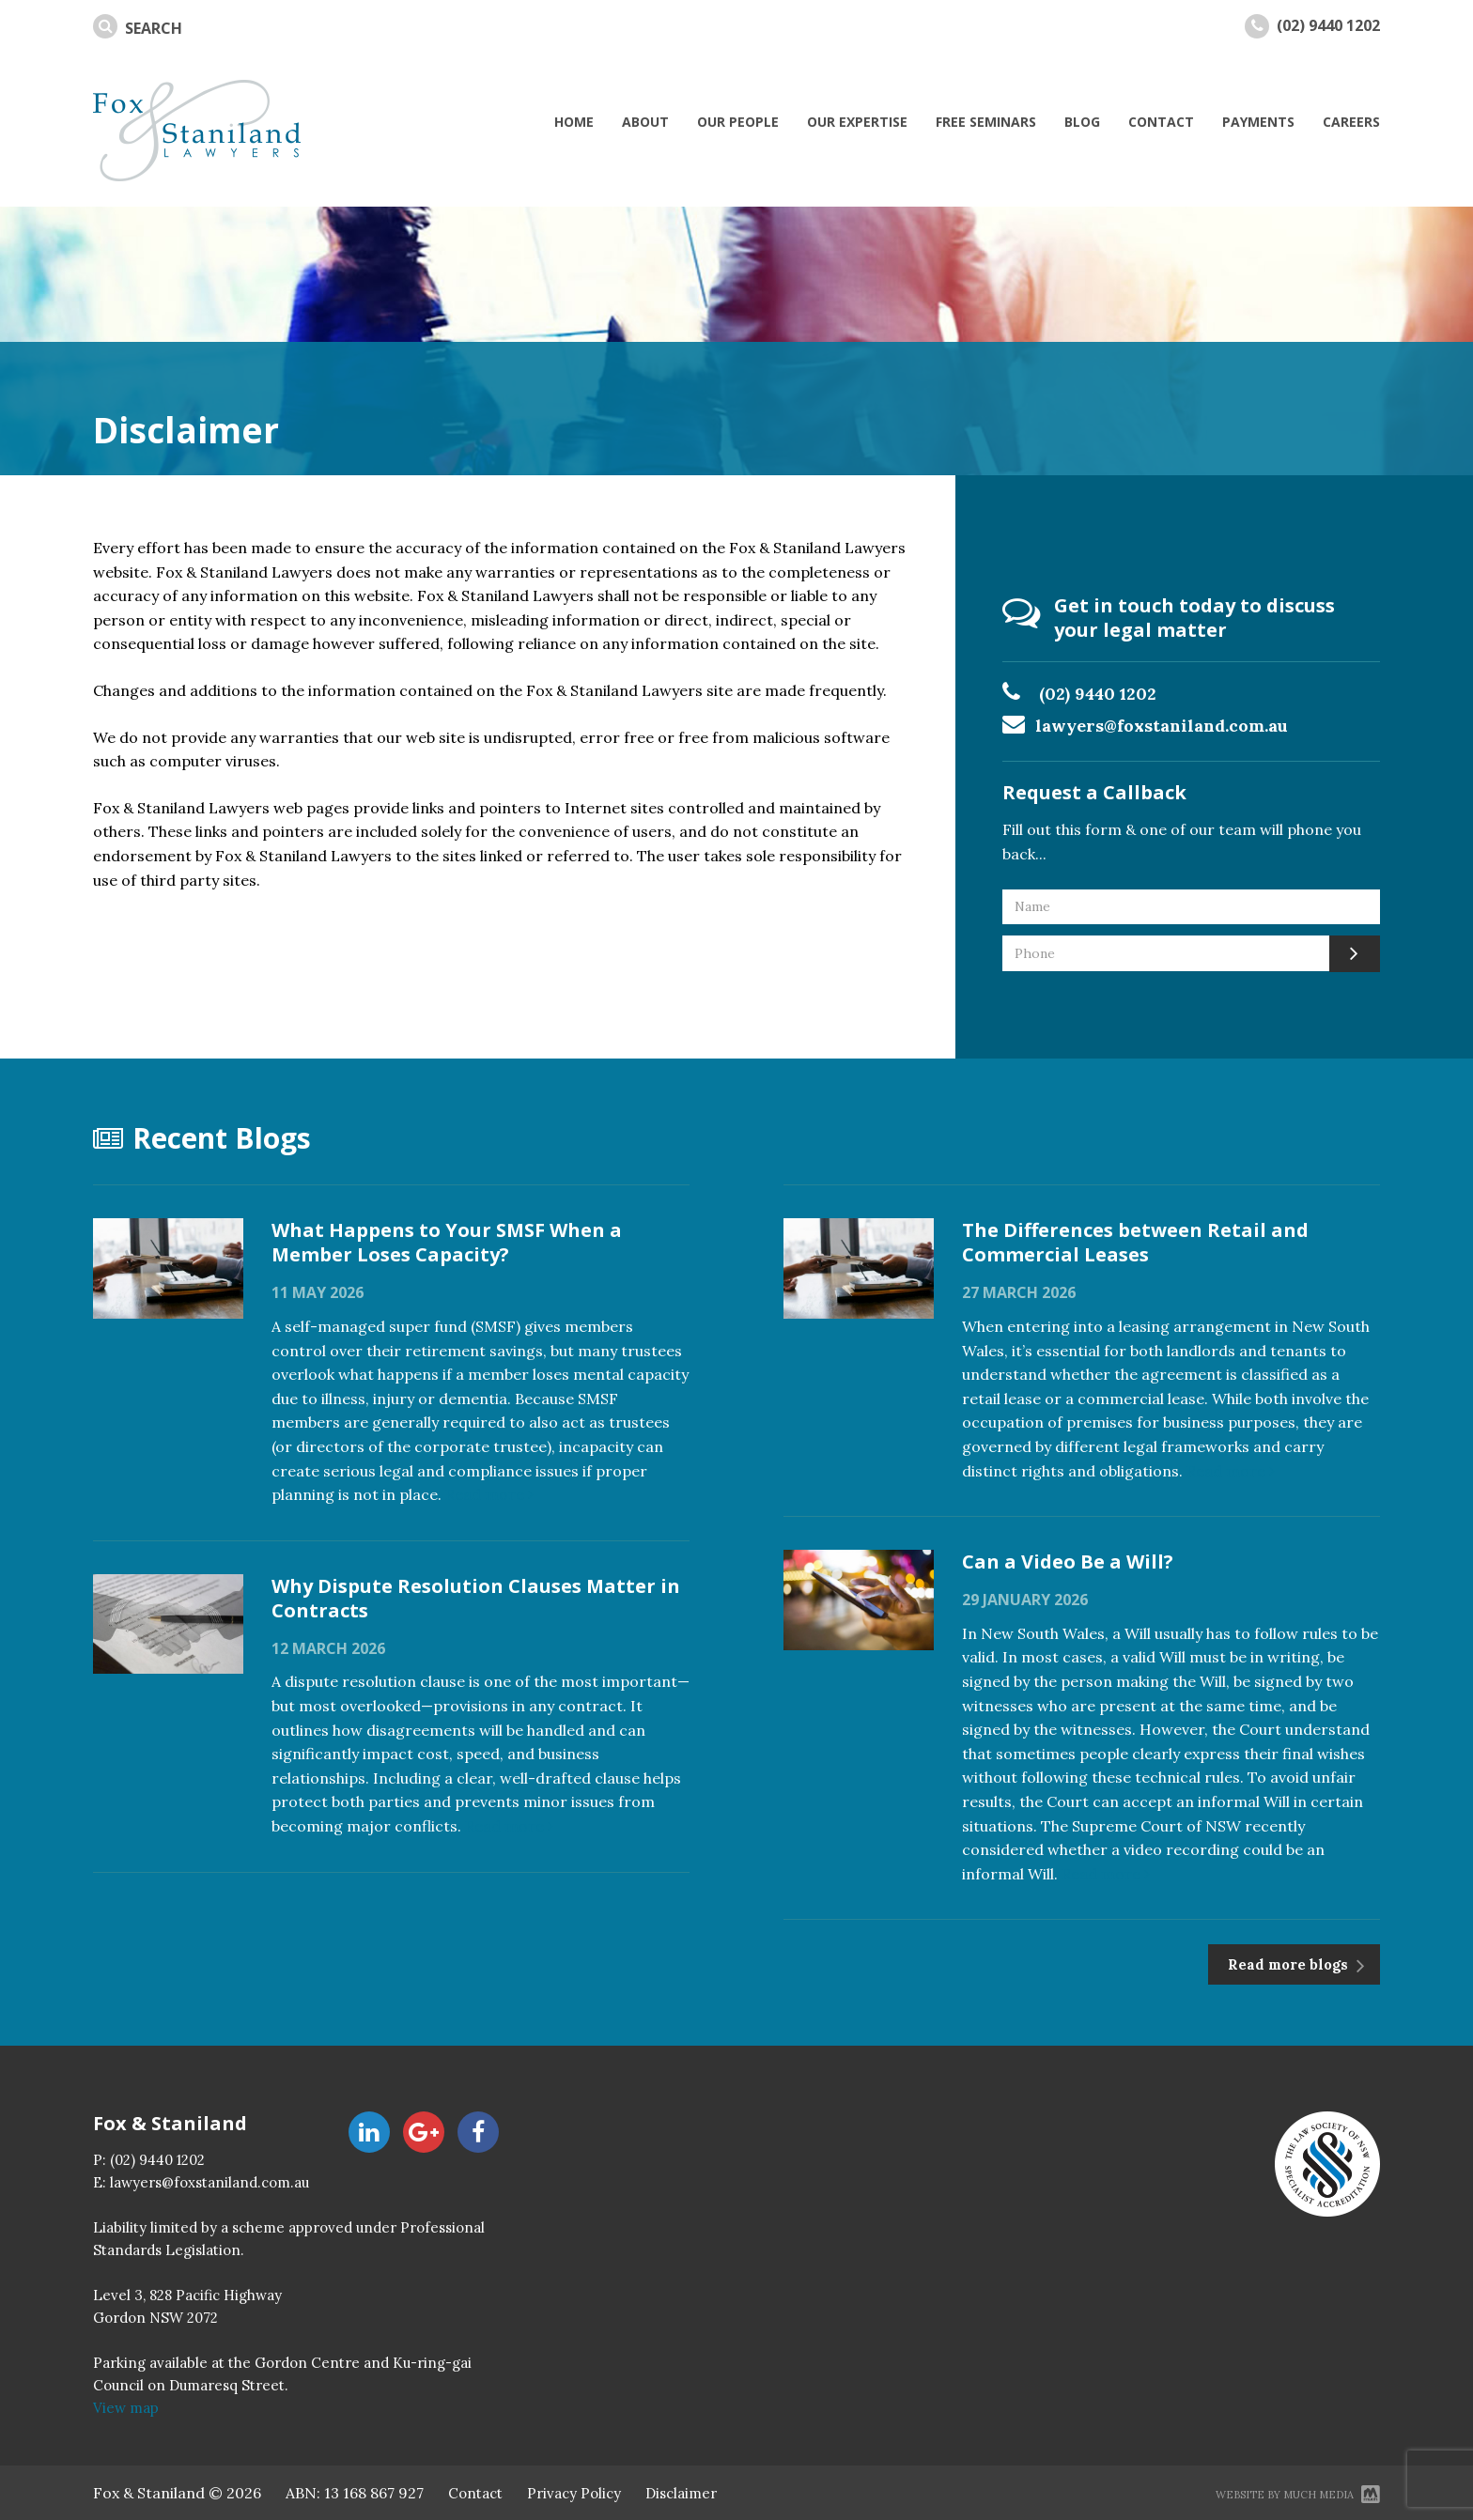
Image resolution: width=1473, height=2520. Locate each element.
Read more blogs (1290, 1964)
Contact (475, 2493)
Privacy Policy (574, 2493)
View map (126, 2408)
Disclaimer (681, 2493)
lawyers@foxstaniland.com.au (1162, 725)
